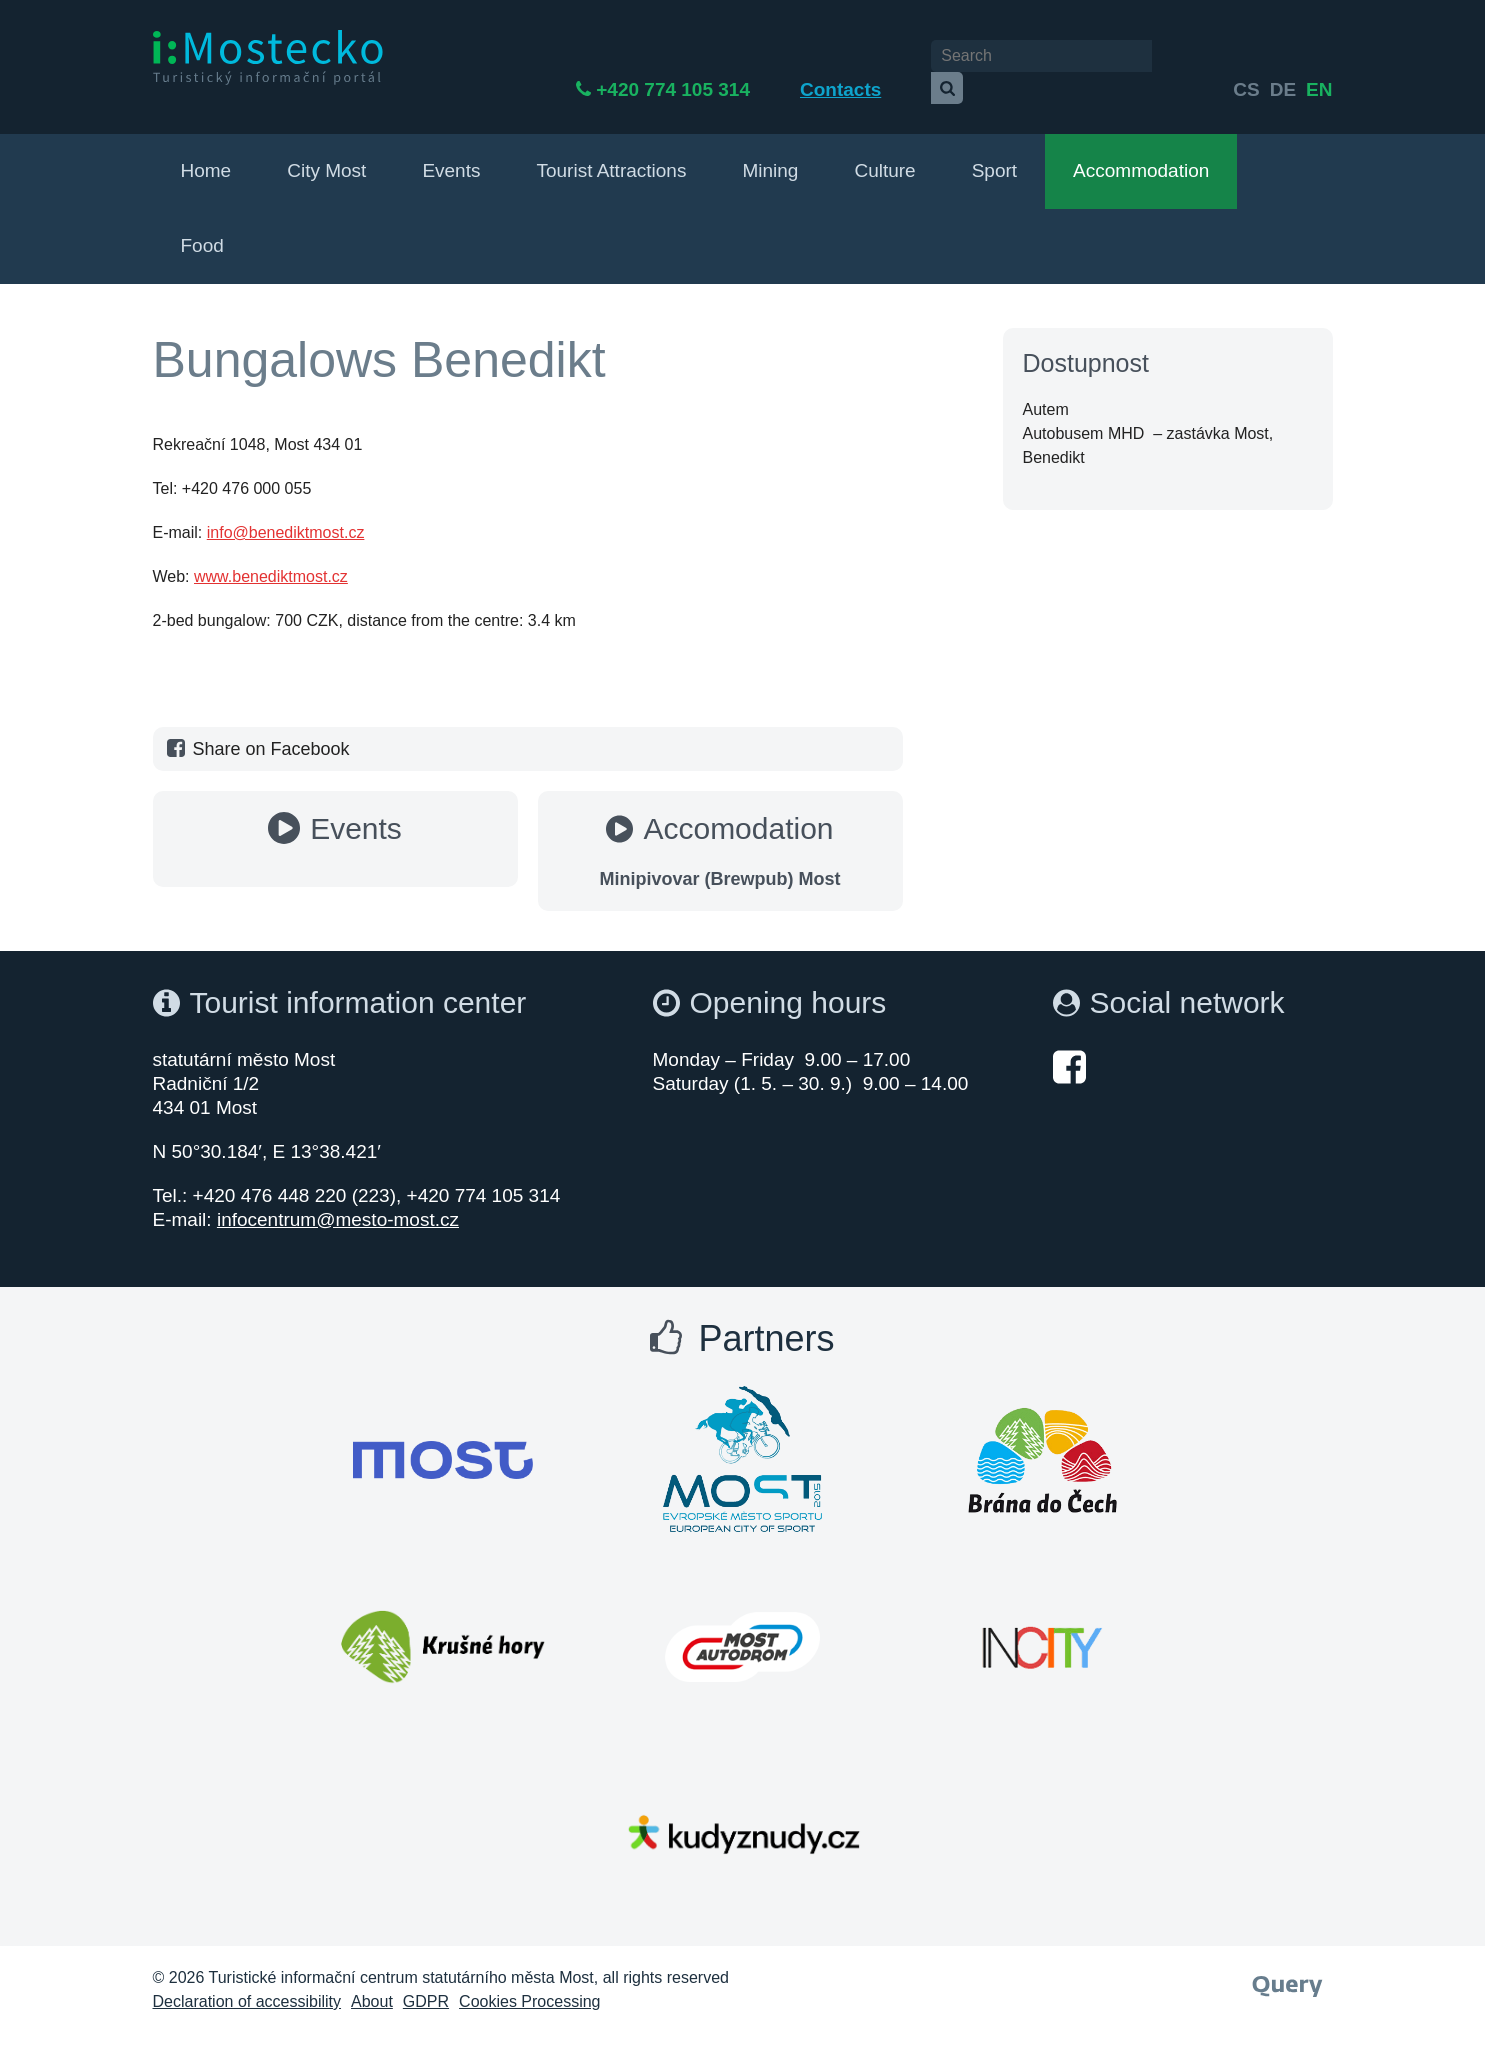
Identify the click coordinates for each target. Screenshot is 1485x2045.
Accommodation (1141, 151)
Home (206, 151)
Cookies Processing (529, 1982)
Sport (994, 151)
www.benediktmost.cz (271, 557)
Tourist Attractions (611, 151)
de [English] (1283, 57)
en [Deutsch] (1319, 57)
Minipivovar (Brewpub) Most (719, 860)
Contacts (910, 57)
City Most (326, 151)
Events (451, 151)
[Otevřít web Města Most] (443, 1441)
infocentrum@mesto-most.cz (338, 1200)
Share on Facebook (256, 730)
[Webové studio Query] (1287, 1961)
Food (202, 226)
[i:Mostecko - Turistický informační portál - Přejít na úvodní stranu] (268, 56)
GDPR (426, 1982)
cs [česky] (1246, 57)
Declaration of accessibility (247, 1982)
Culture (884, 151)
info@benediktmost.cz (286, 513)
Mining (770, 151)
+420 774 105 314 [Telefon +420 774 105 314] (743, 57)
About (372, 1982)
